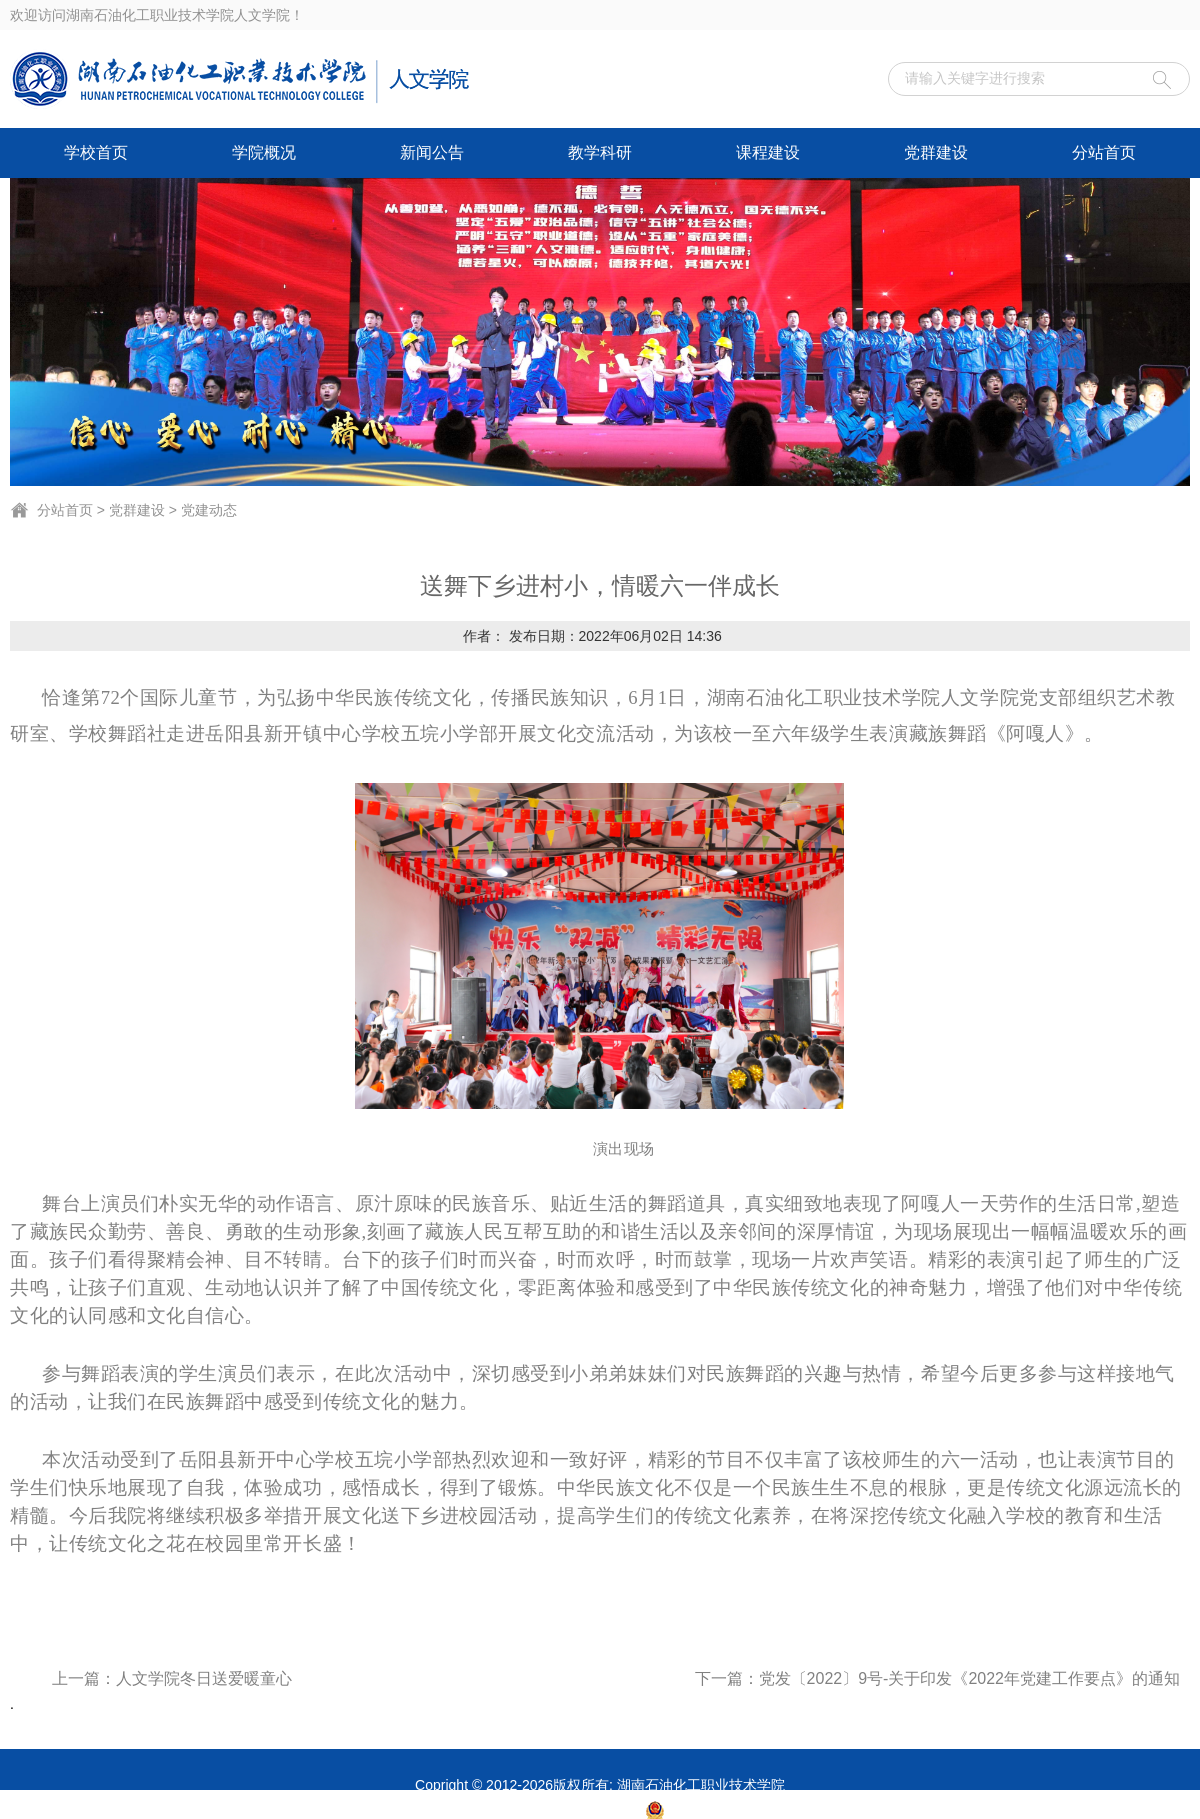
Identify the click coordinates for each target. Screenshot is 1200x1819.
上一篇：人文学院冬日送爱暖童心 (172, 1678)
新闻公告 (432, 152)
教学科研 (600, 152)
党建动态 (209, 510)
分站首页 (1104, 152)
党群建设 (936, 152)
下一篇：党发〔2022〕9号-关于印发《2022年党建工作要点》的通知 (937, 1678)
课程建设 (768, 152)
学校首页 (96, 152)
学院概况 (264, 152)
